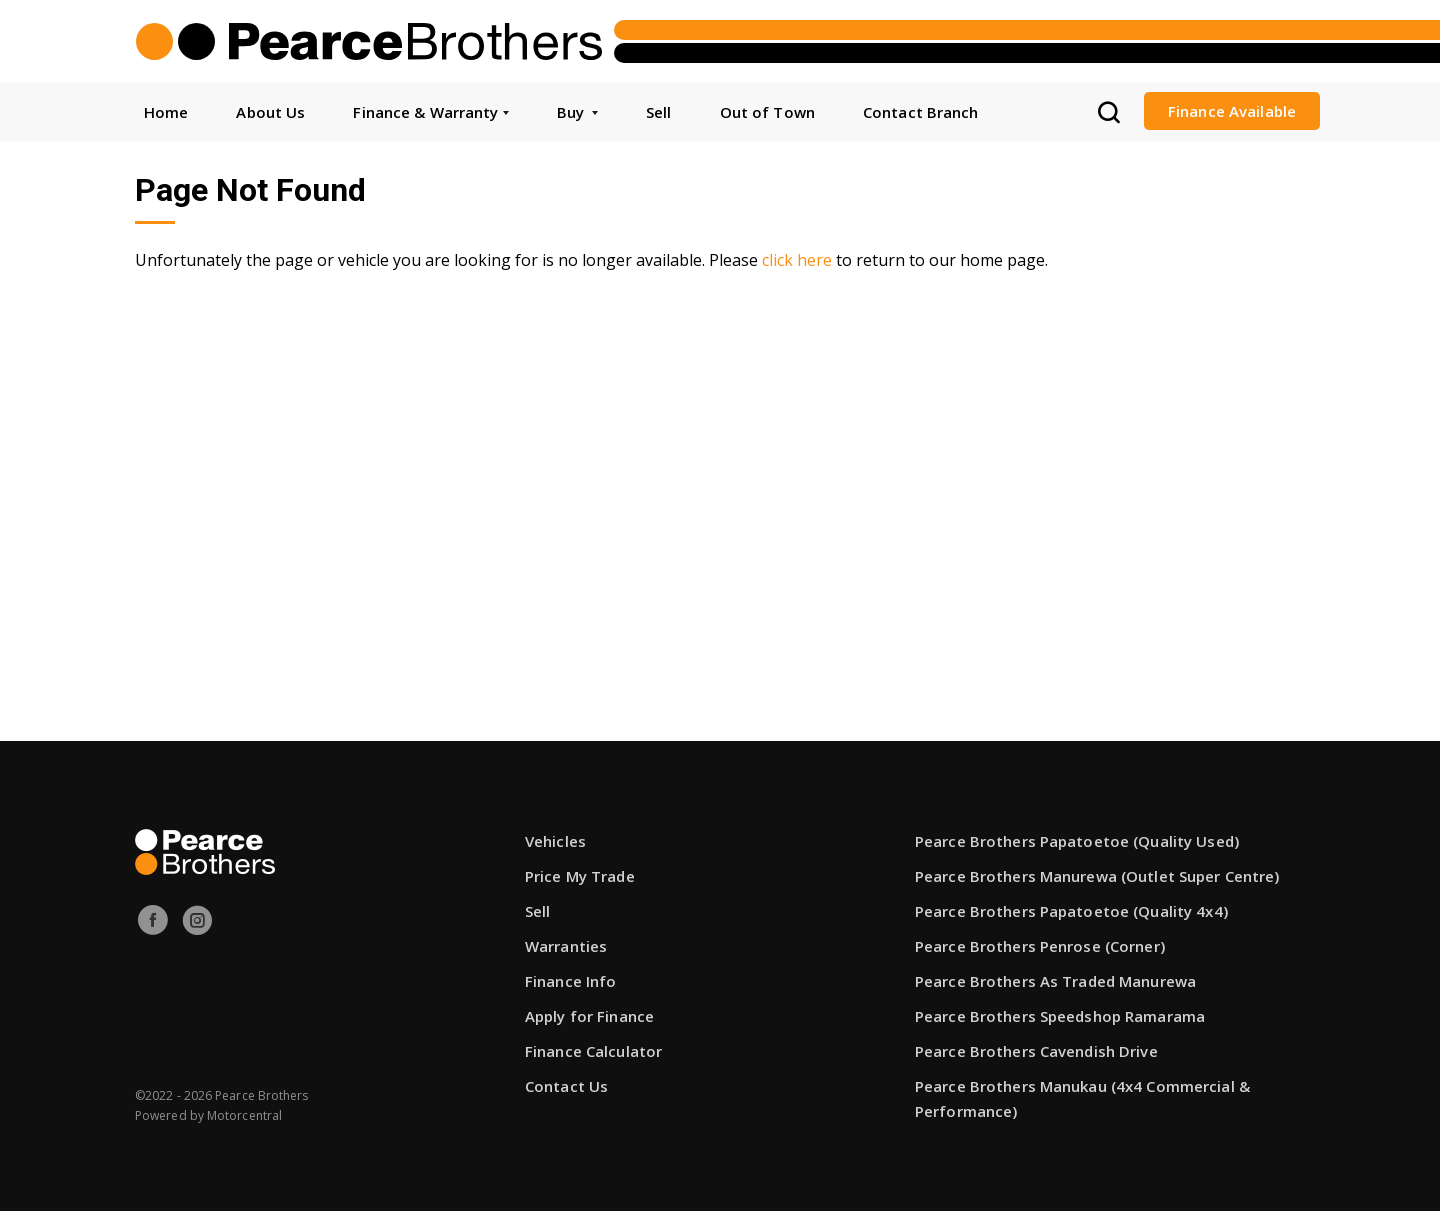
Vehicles (555, 841)
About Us (270, 112)
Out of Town (767, 112)
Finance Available (1232, 111)
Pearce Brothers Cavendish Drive (1036, 1051)
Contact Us (566, 1086)
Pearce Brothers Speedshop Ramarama (1060, 1016)
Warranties (566, 946)
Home (166, 112)
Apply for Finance (589, 1016)
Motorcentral (244, 1115)
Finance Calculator (593, 1051)
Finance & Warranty (430, 112)
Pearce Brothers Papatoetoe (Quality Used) (1077, 841)
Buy (577, 112)
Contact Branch (921, 112)
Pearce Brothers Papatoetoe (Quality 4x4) (1071, 911)
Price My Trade (580, 876)
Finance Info (570, 981)
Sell (658, 112)
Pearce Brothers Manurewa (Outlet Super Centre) (1097, 876)
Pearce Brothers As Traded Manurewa (1055, 981)
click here (797, 260)
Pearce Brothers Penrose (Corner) (1040, 946)
